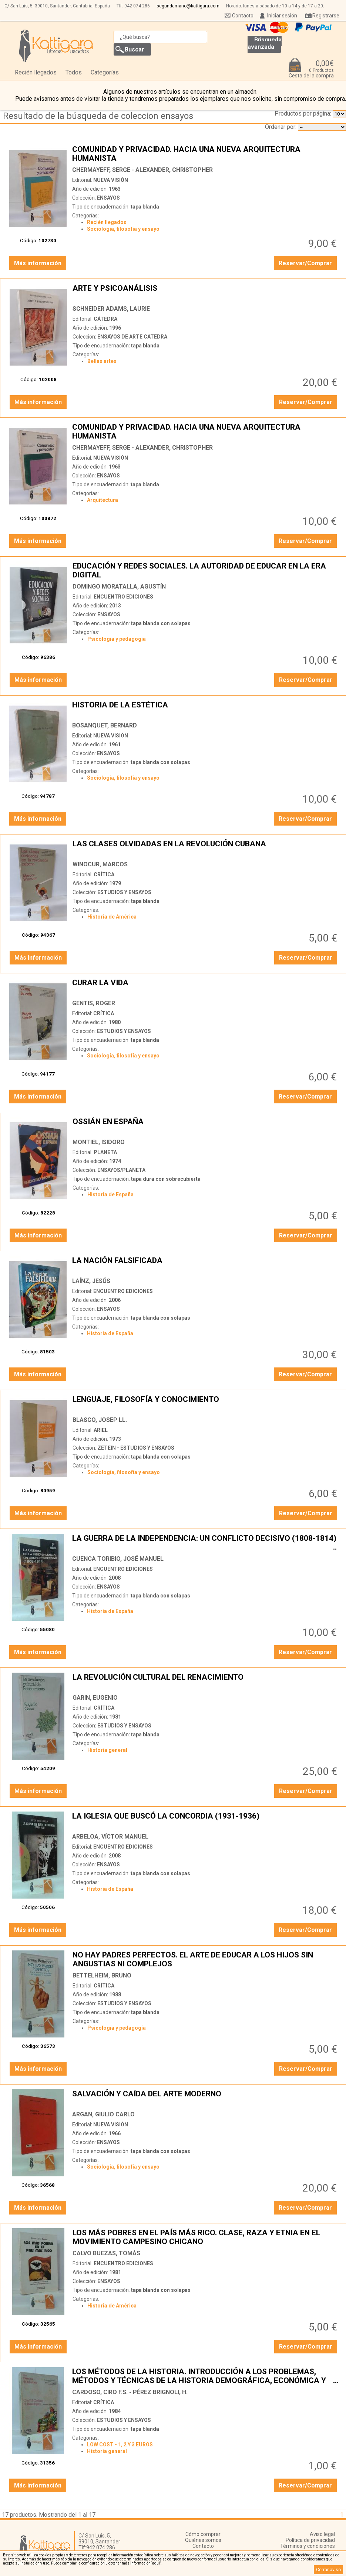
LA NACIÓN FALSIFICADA (205, 1265)
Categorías (105, 72)
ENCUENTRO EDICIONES (123, 597)
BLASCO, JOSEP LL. (100, 1419)
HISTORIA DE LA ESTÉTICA (205, 709)
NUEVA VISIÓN (110, 180)
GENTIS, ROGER (93, 1003)
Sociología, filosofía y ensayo (123, 229)
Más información (37, 263)
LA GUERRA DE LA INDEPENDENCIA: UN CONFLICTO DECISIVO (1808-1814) (205, 1543)
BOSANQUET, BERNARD (104, 725)
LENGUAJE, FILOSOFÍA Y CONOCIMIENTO (206, 1404)
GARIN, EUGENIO (95, 1697)
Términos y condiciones (307, 2546)
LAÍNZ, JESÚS (91, 1280)
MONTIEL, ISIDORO (99, 1142)
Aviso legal (322, 2534)
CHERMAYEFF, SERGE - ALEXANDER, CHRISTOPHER (142, 169)
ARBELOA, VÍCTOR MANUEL (110, 1836)
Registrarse (325, 16)
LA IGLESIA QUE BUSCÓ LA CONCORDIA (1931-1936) (205, 1820)
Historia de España (110, 1194)
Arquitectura (102, 500)
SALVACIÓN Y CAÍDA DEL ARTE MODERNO (205, 2098)
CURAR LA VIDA (205, 987)
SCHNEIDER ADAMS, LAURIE (111, 308)
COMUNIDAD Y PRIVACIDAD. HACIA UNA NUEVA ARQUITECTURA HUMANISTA (205, 154)
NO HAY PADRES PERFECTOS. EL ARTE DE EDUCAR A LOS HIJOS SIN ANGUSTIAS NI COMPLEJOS (206, 1959)
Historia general (107, 1750)
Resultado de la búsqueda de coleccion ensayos (98, 116)
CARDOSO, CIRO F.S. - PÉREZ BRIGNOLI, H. (130, 2392)
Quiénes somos (203, 2540)
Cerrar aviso (328, 2569)
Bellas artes (102, 361)
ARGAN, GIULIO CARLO (103, 2114)
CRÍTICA (104, 874)
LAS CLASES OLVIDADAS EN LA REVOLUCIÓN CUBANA (206, 848)
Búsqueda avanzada (265, 43)
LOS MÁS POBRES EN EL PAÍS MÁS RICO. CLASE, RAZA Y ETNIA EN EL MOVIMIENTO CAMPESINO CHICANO (206, 2237)
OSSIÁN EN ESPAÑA (206, 1126)
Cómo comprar (203, 2534)
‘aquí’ (156, 2563)
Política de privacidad (310, 2540)
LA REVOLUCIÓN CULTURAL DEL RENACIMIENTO (206, 1681)
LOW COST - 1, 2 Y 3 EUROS (120, 2444)
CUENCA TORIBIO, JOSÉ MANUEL (118, 1558)
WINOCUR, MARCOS (100, 864)
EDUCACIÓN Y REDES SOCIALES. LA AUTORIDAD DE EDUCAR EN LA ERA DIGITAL (206, 570)
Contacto (242, 16)
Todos (73, 72)
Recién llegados (36, 72)
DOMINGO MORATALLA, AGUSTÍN (119, 586)
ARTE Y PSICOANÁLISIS (206, 292)
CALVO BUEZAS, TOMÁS (106, 2253)
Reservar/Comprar (305, 263)
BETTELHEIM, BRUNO (102, 1975)
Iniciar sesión (282, 16)
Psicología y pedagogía (116, 639)
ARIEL (101, 1430)
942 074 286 (137, 6)
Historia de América (112, 917)
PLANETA (105, 1152)
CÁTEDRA (105, 319)
